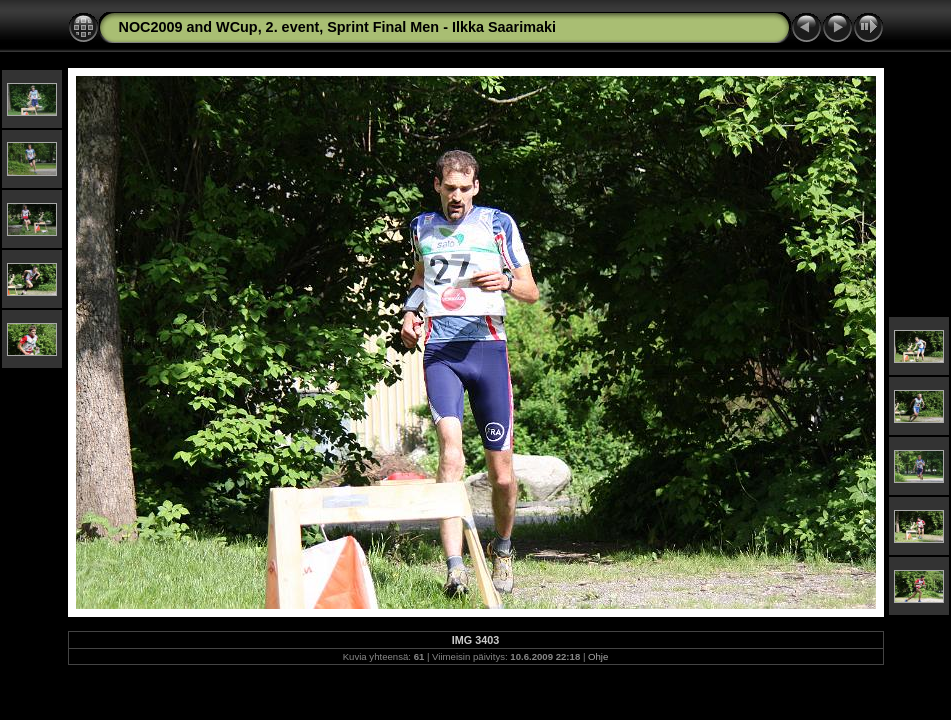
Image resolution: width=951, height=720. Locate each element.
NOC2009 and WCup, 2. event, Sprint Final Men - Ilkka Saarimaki (337, 27)
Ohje (598, 656)
